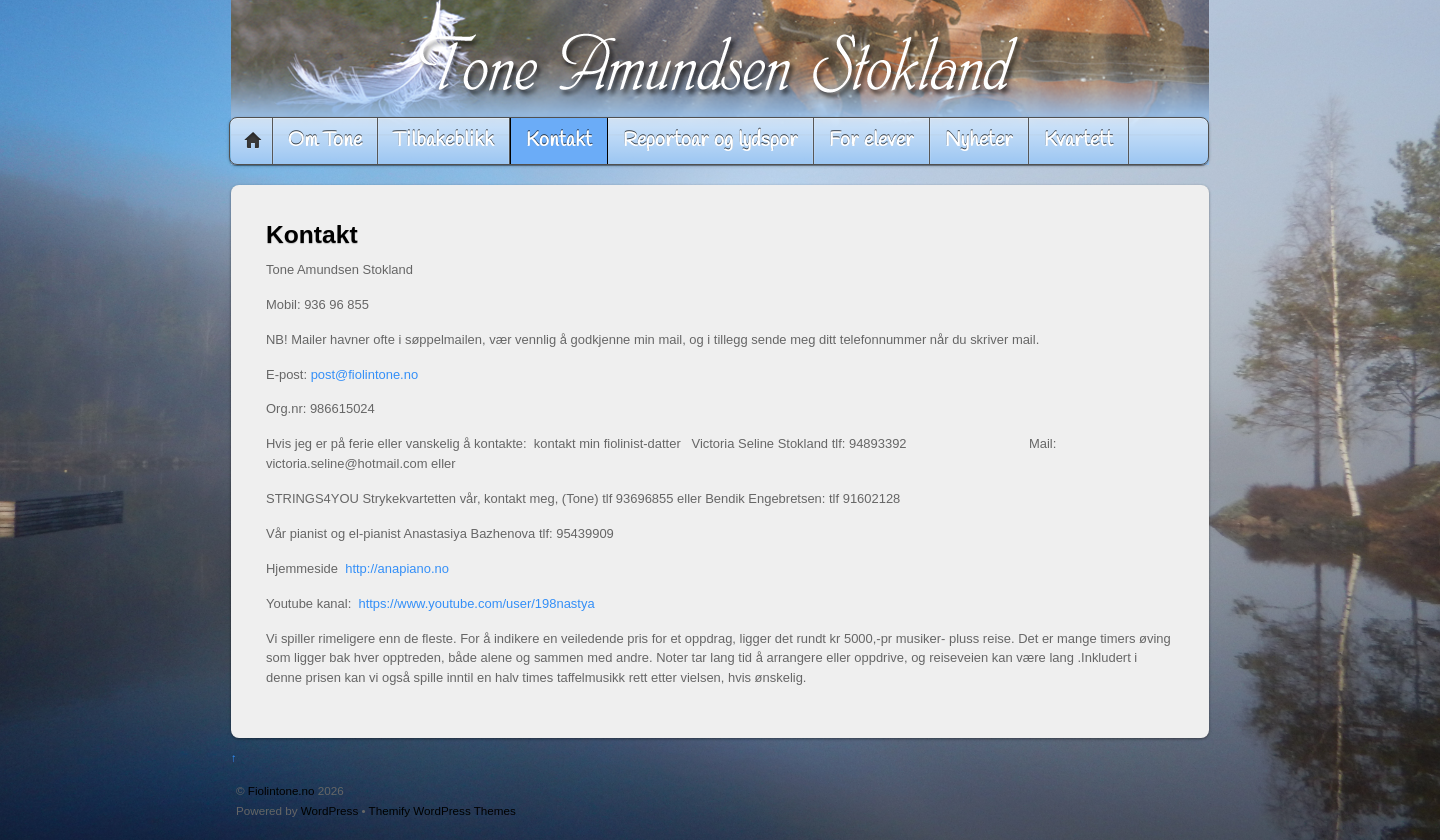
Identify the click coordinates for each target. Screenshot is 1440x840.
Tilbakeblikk (443, 140)
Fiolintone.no (281, 790)
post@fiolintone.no (365, 374)
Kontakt (559, 140)
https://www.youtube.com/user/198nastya (476, 603)
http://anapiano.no (397, 568)
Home (253, 141)
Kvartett (1078, 140)
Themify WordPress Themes (442, 810)
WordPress (329, 810)
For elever (871, 140)
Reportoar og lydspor (710, 140)
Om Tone (325, 140)
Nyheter (979, 140)
